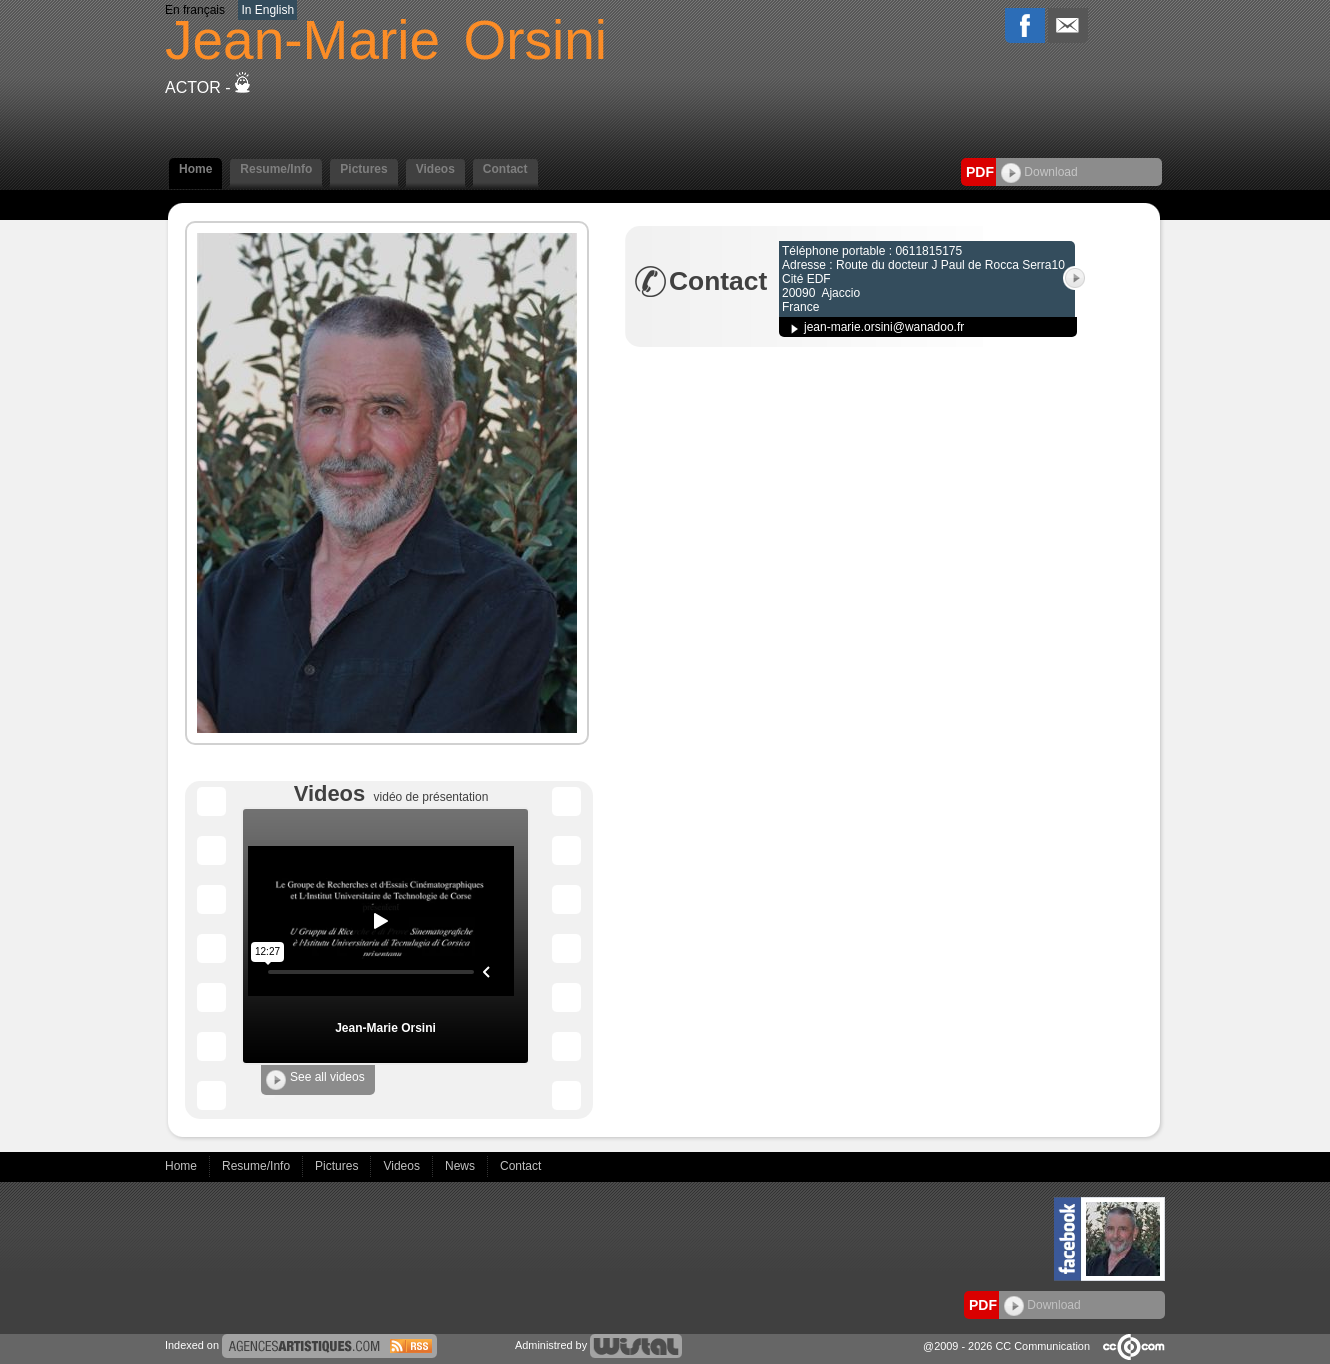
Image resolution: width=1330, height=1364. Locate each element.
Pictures (363, 169)
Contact (505, 169)
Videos (435, 169)
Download (1039, 172)
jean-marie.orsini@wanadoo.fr (884, 327)
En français (195, 10)
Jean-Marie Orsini (385, 1028)
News (461, 1166)
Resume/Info (276, 169)
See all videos (315, 1080)
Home (195, 169)
